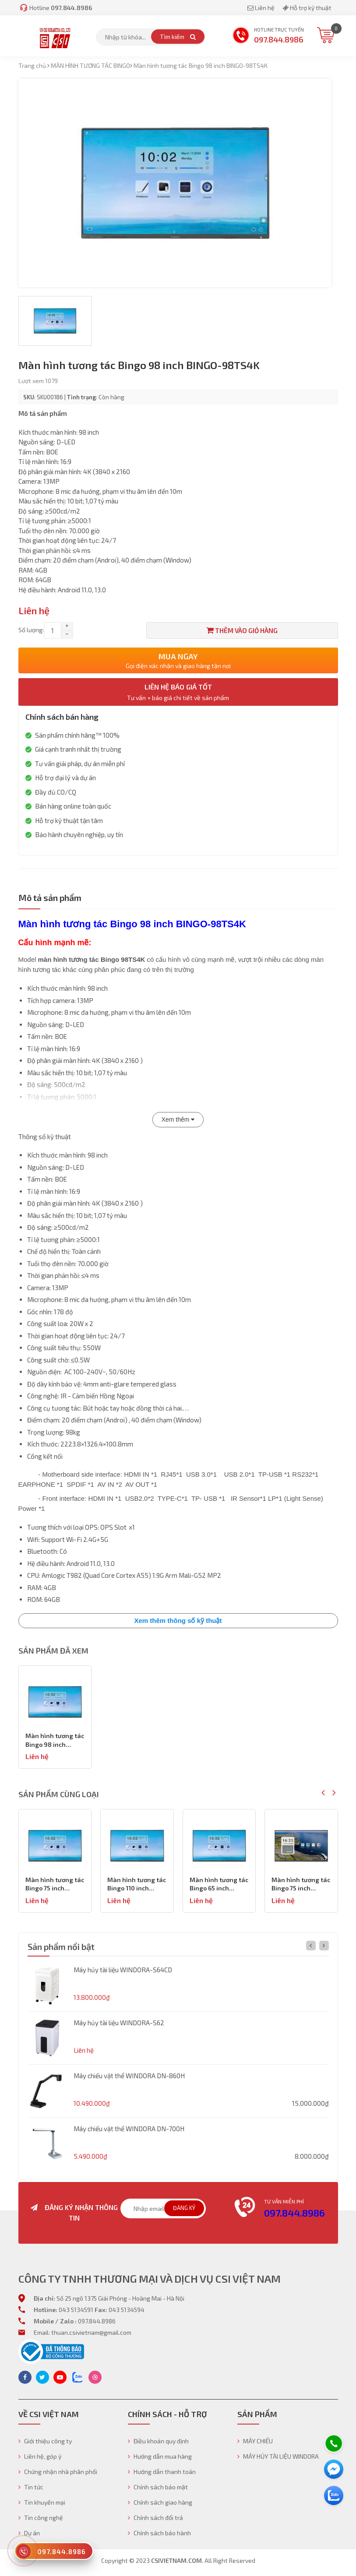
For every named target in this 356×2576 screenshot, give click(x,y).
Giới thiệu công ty (45, 2441)
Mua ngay (178, 660)
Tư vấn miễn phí (284, 2201)
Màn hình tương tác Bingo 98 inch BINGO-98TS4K (54, 1740)
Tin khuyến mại (41, 2502)
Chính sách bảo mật (158, 2487)
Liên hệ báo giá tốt (178, 692)
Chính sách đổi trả (155, 2517)
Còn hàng (111, 397)
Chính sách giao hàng (160, 2502)
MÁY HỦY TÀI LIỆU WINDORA (278, 2456)
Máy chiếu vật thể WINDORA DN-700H (129, 2129)
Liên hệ (261, 7)
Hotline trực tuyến (268, 36)
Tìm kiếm (178, 36)
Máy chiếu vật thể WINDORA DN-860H (129, 2076)
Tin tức (30, 2487)
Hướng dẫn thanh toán (162, 2471)
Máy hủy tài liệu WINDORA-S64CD (123, 1970)
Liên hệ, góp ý (39, 2456)
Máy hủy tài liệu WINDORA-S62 (119, 2023)
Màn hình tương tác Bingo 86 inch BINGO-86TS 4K (54, 1884)
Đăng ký (184, 2207)
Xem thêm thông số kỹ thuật (178, 1620)
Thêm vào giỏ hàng (242, 630)
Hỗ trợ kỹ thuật (306, 7)
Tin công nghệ (40, 2517)
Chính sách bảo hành (159, 2533)
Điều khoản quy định (158, 2441)
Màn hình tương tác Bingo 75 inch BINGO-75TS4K (137, 1884)
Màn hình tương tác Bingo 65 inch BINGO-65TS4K (301, 1884)
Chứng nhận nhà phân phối (57, 2471)
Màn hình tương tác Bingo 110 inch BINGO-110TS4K (219, 1884)
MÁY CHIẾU (255, 2441)
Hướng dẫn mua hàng (160, 2456)
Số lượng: (31, 629)
